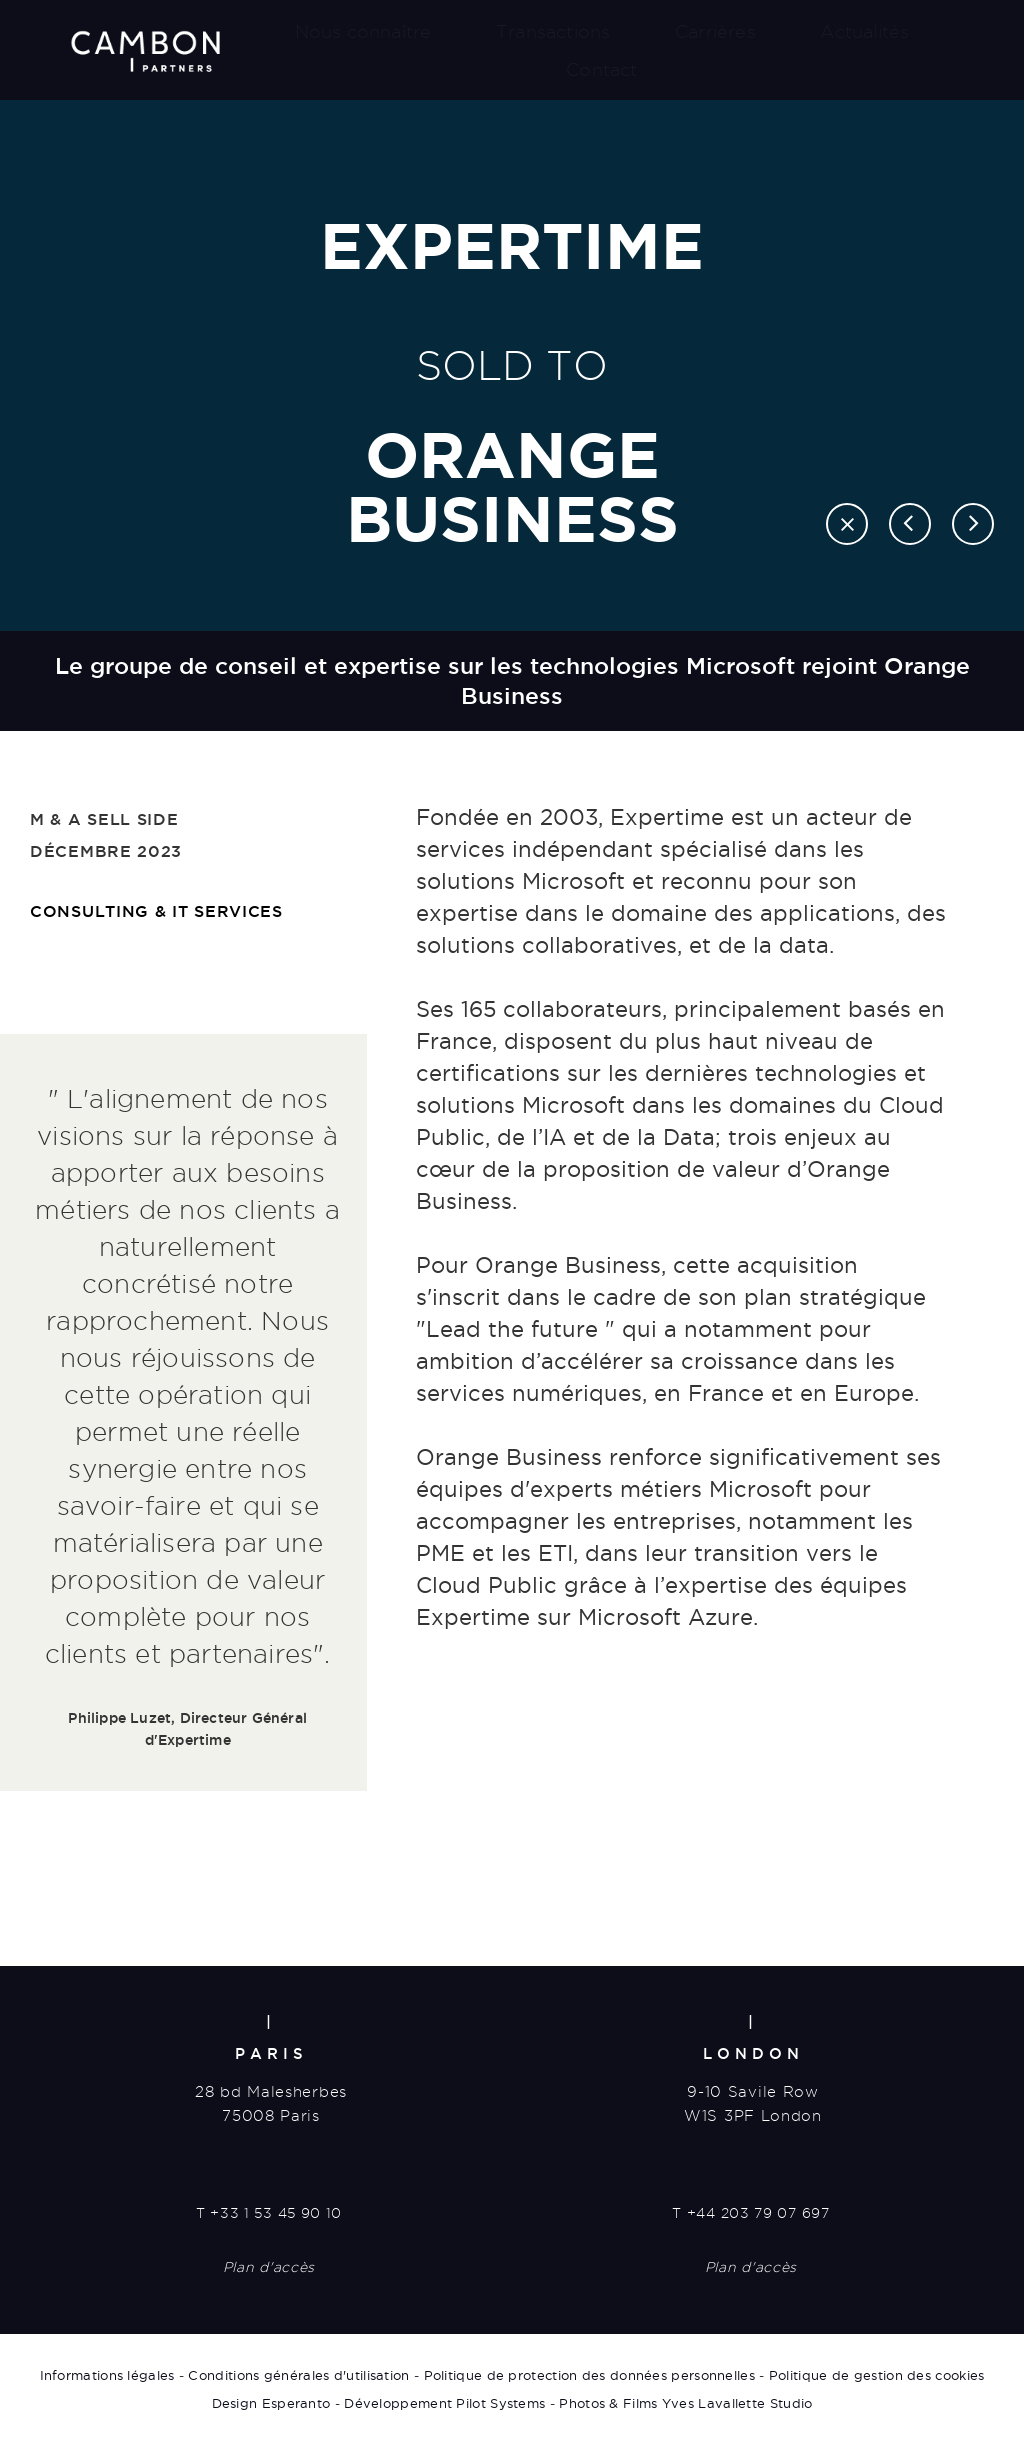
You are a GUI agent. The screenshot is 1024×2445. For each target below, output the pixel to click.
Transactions (553, 31)
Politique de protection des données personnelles (589, 2375)
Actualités (864, 31)
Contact (601, 69)
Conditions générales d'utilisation (298, 2375)
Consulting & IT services (156, 911)
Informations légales (107, 2375)
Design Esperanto (271, 2403)
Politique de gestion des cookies (877, 2375)
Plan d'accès (269, 2267)
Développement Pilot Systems (444, 2403)
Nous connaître (363, 31)
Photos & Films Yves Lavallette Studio (685, 2403)
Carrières (715, 31)
